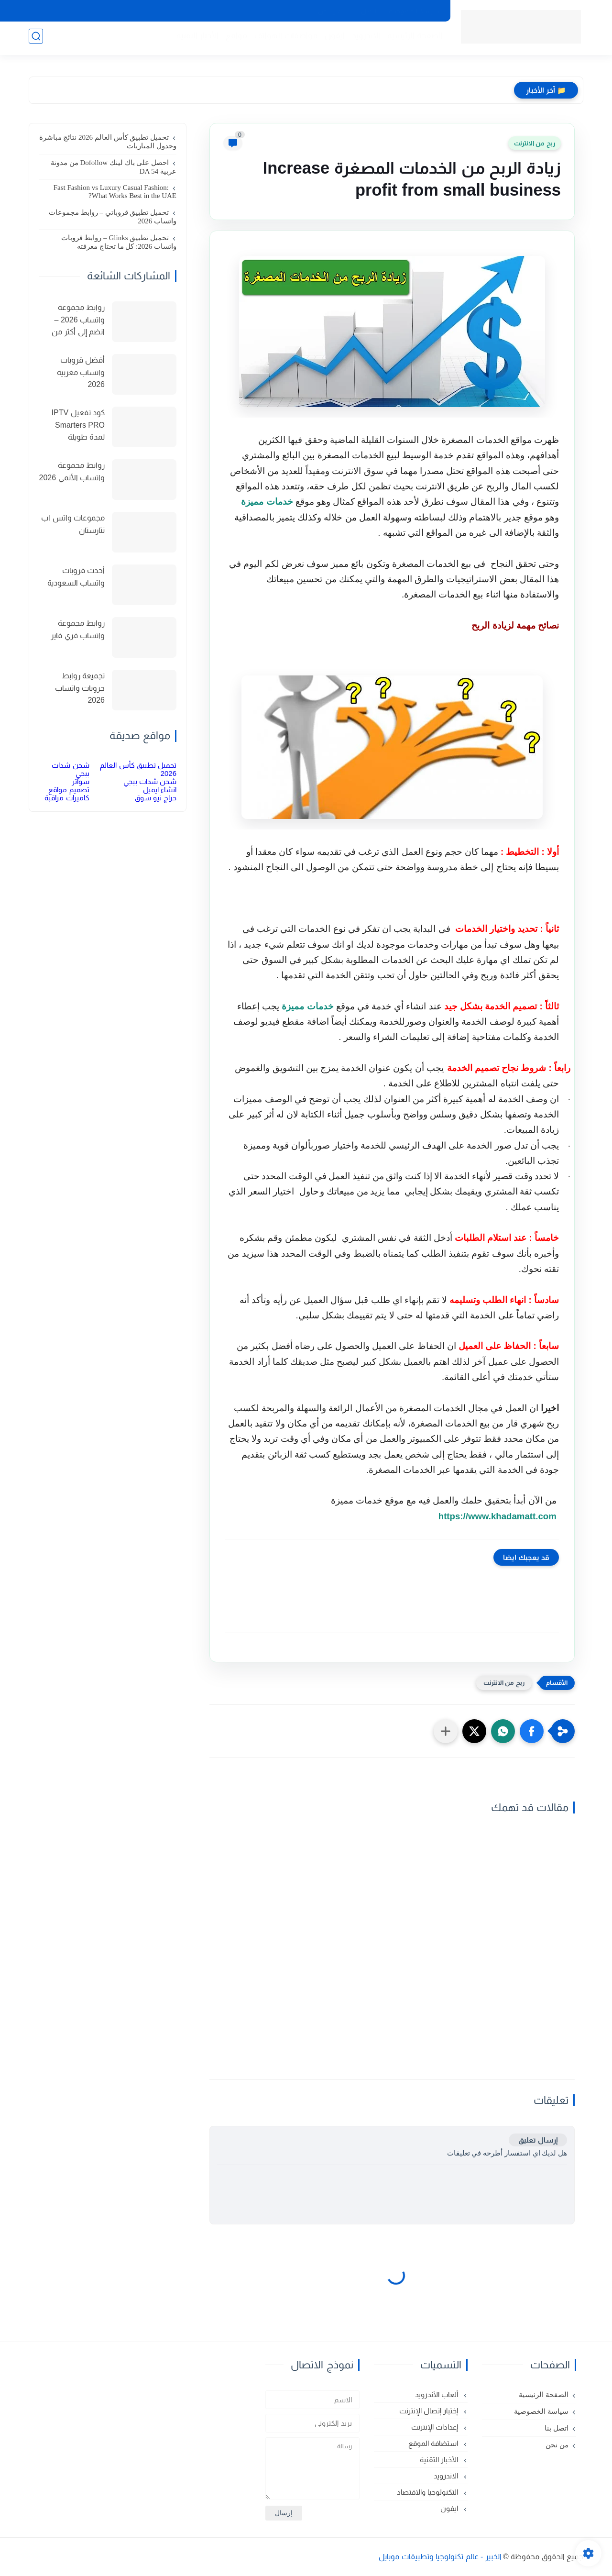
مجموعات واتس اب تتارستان (73, 524)
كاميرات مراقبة (66, 798)
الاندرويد (363, 38)
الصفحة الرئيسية (412, 38)
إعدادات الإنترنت (435, 2427)
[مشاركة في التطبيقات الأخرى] (446, 1731)
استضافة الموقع (434, 2443)
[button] (532, 1731)
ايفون (332, 38)
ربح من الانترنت (534, 143)
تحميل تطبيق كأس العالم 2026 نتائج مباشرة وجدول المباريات (108, 141)
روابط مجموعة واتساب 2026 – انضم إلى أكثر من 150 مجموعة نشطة (72, 321)
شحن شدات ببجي (149, 781)
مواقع (234, 38)
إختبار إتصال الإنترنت (429, 2411)
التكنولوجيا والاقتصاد (428, 2492)
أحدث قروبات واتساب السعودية (76, 576)
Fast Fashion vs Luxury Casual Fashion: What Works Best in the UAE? (115, 191)
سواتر (80, 781)
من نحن (329, 11)
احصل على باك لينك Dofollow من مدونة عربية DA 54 (113, 167)
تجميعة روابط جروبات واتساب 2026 (80, 688)
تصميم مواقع (68, 789)
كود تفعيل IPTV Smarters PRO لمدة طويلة (78, 425)
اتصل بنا (364, 11)
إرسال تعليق (537, 2140)
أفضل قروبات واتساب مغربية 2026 (81, 372)
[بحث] (36, 39)
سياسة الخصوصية (414, 11)
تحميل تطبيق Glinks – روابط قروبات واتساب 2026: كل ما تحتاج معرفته (118, 242)
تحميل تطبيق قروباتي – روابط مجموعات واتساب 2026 (112, 217)
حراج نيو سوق (155, 798)
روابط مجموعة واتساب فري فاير (78, 629)
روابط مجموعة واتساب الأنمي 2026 (72, 471)
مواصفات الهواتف (283, 38)
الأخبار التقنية (195, 38)
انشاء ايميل (159, 789)
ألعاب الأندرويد (437, 2394)
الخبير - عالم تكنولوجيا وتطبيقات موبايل (440, 2557)
